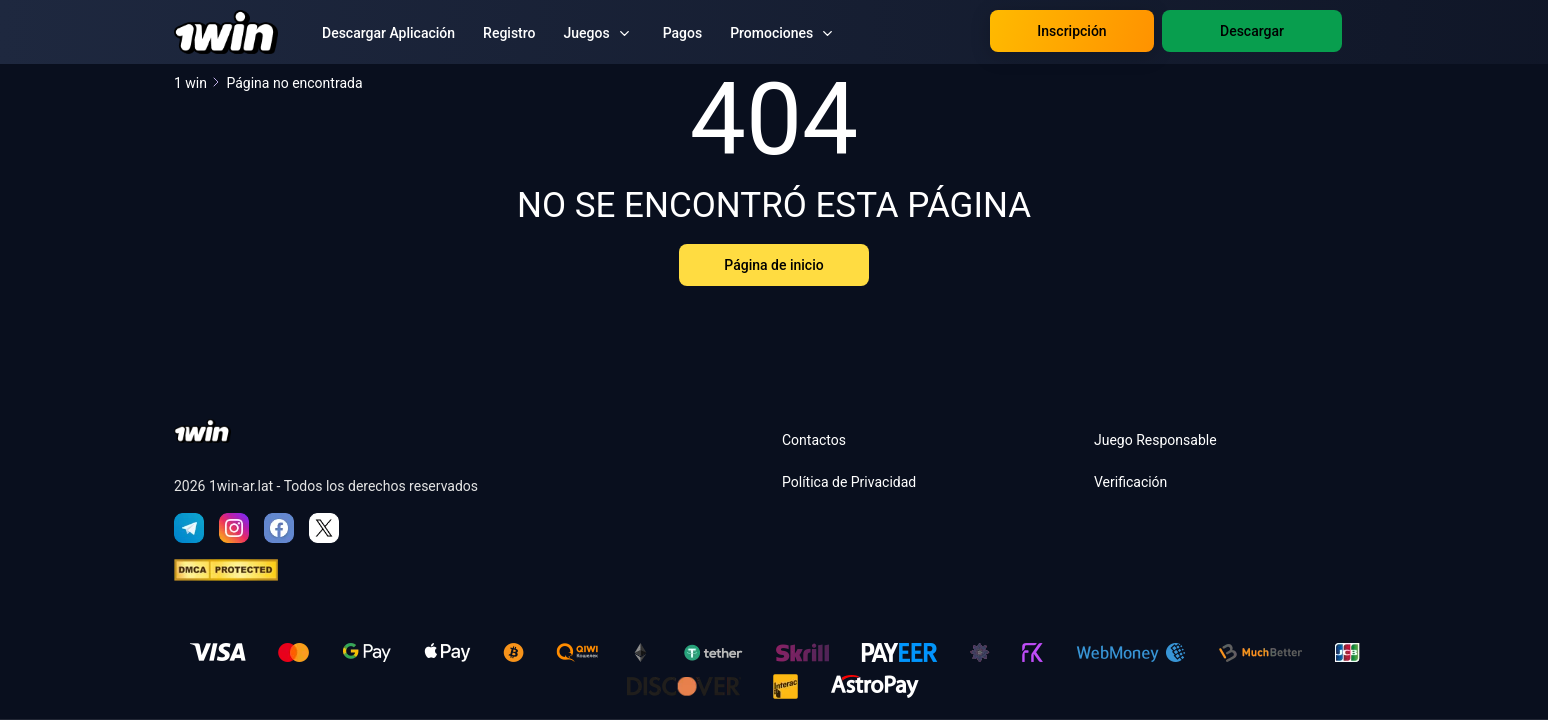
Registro (509, 33)
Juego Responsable (1155, 440)
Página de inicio (773, 265)
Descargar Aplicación (388, 33)
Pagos (683, 33)
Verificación (1130, 482)
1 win (198, 83)
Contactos (814, 440)
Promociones (771, 33)
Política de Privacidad (849, 482)
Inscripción (1071, 31)
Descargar (1252, 31)
